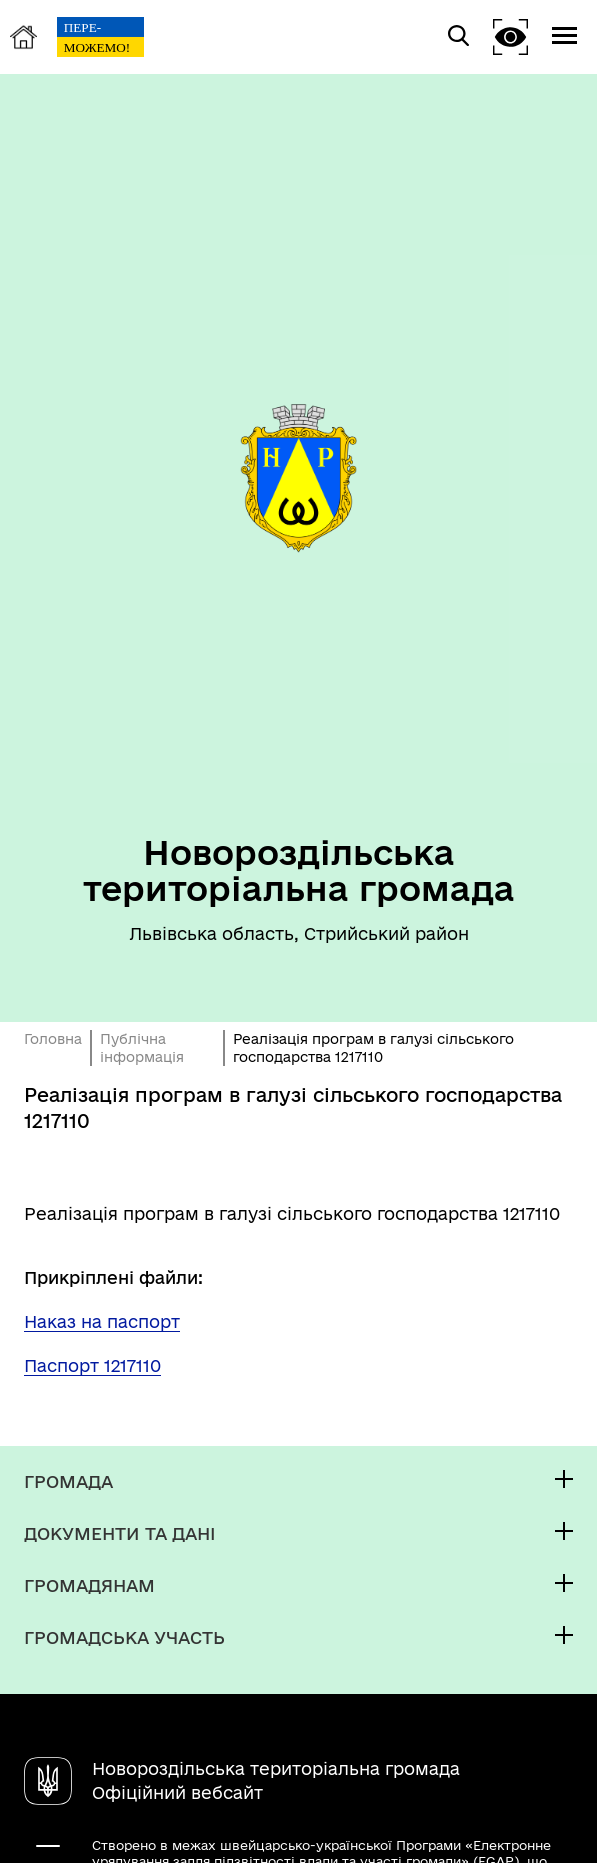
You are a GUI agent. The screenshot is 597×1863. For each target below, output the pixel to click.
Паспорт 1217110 (92, 1365)
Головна (53, 1039)
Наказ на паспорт (102, 1321)
